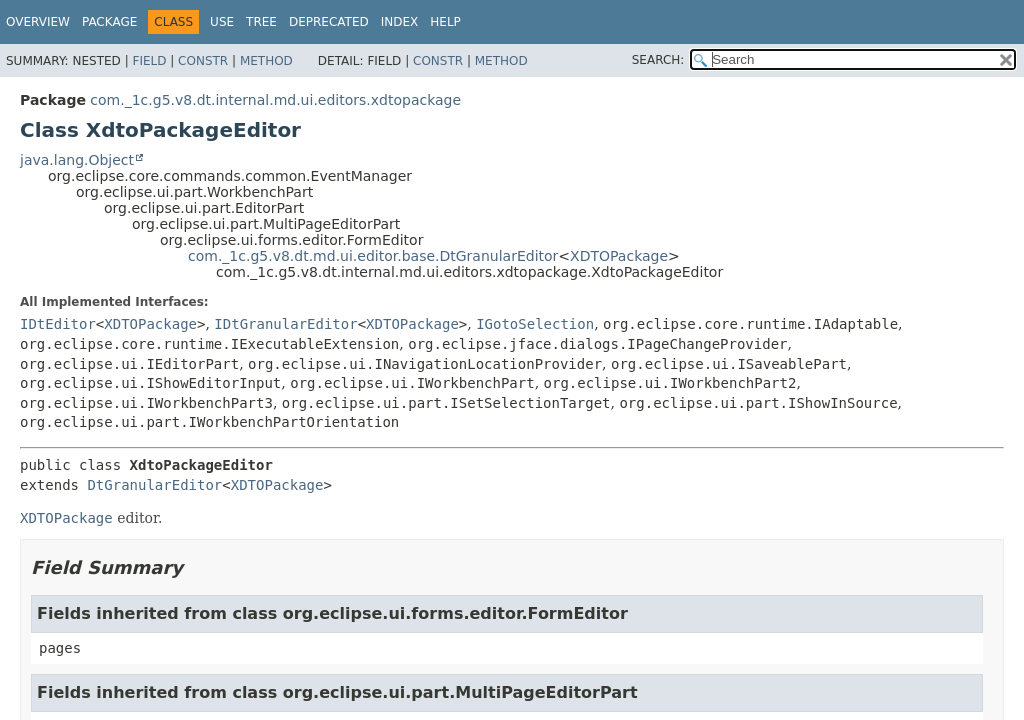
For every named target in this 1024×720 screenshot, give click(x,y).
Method (266, 61)
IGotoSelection (535, 324)
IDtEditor (58, 324)
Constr (203, 61)
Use (222, 22)
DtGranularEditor (154, 485)
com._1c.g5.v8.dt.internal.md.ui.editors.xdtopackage (275, 100)
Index (400, 22)
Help (445, 22)
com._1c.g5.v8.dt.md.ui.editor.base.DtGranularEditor (373, 256)
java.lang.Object (77, 160)
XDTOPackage (619, 256)
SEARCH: (658, 60)
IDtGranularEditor (285, 324)
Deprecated (329, 22)
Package (109, 22)
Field (149, 61)
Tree (261, 22)
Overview (38, 22)
